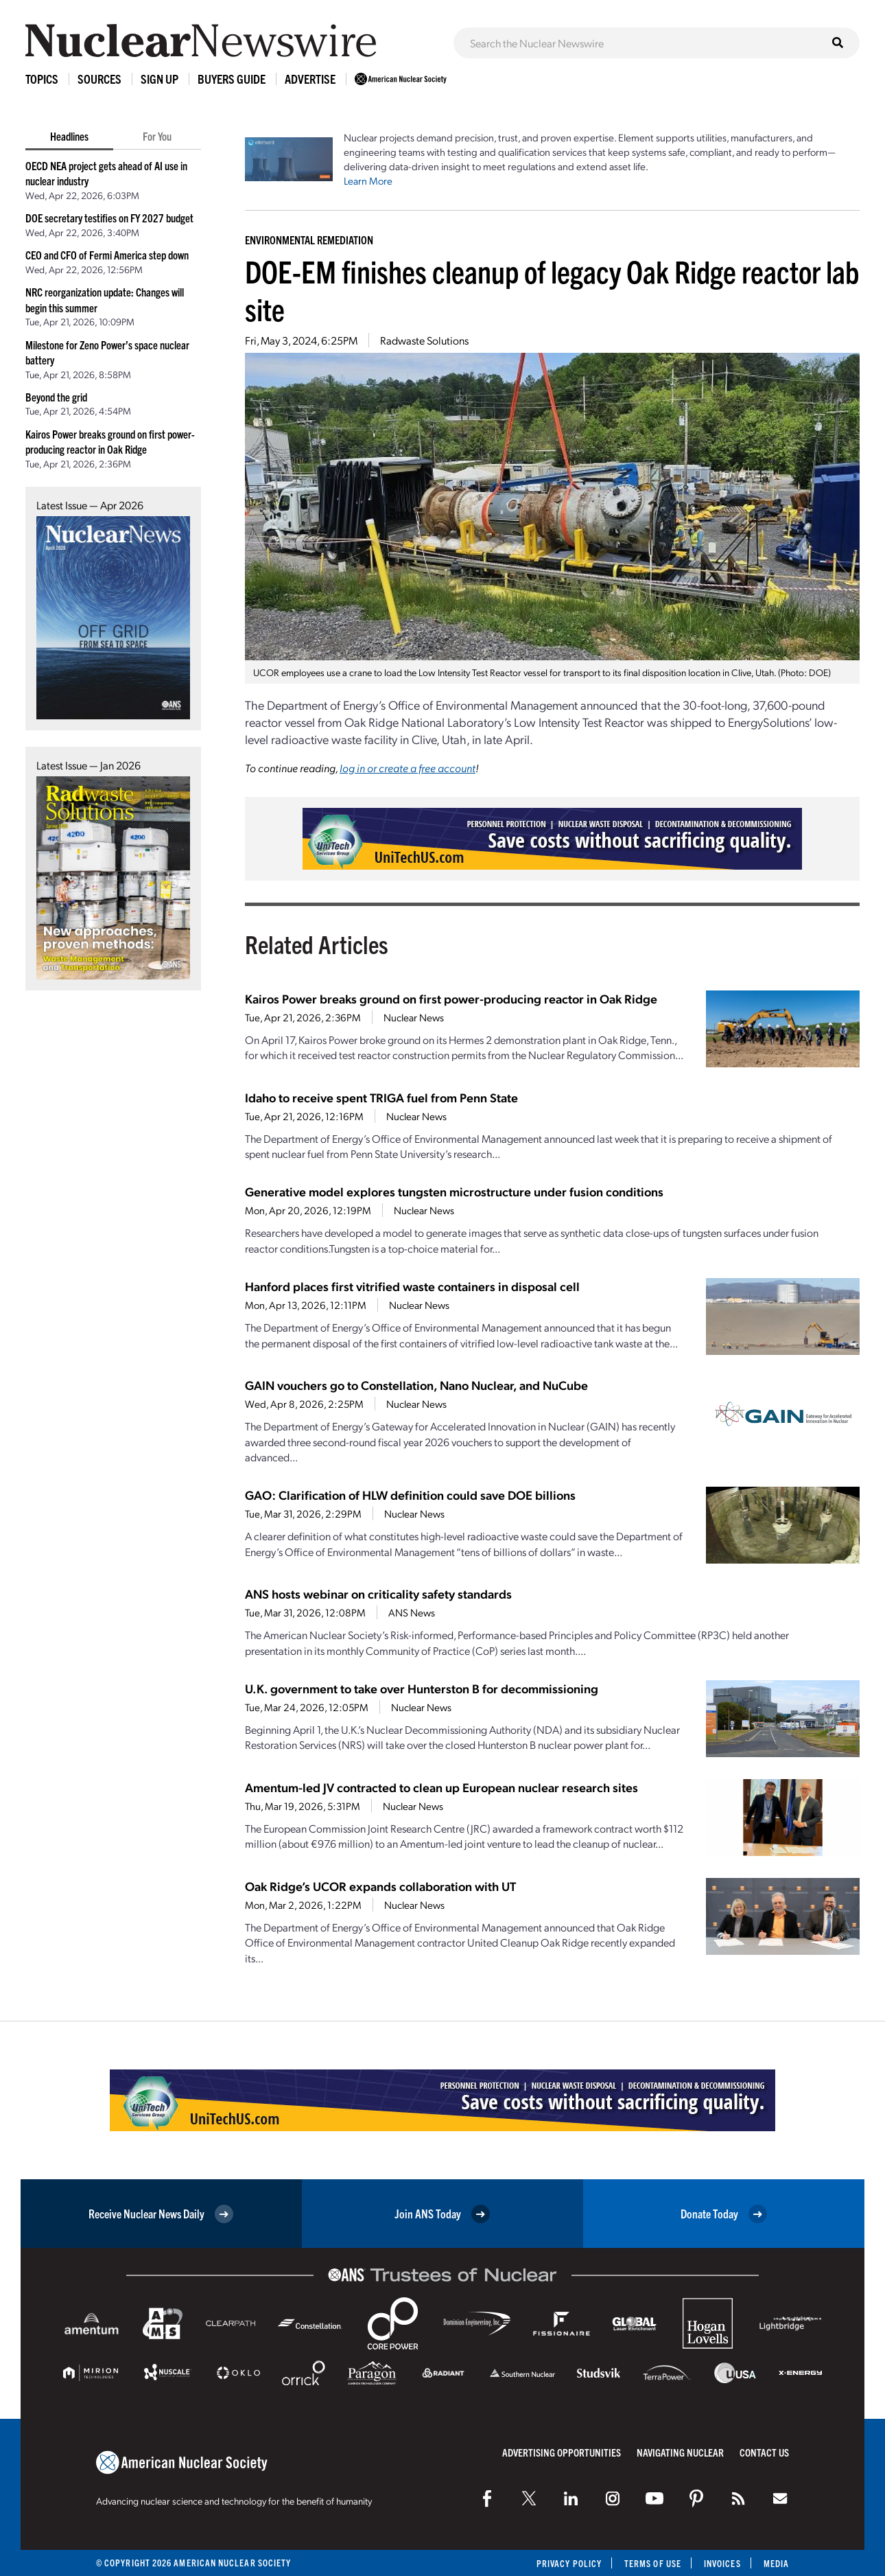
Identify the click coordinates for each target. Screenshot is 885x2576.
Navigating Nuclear (680, 2452)
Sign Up (159, 78)
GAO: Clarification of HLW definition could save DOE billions (410, 1494)
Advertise (310, 78)
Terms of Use (652, 2563)
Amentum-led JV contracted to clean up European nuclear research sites (441, 1787)
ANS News (411, 1612)
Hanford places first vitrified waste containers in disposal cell (412, 1286)
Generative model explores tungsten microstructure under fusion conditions (454, 1191)
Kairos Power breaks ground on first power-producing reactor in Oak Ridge (451, 998)
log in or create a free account (407, 768)
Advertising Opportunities (561, 2452)
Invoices (722, 2563)
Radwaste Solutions (424, 340)
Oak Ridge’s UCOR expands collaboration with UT (380, 1886)
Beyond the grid (56, 397)
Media (776, 2563)
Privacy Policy (569, 2563)
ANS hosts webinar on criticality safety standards (378, 1593)
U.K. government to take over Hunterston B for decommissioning (421, 1688)
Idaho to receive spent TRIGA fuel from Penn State (381, 1097)
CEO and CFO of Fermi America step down (107, 255)
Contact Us (764, 2452)
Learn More (368, 180)
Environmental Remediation (309, 239)
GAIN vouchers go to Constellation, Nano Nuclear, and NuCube (416, 1385)
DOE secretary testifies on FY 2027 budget (109, 217)
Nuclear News (414, 1017)
